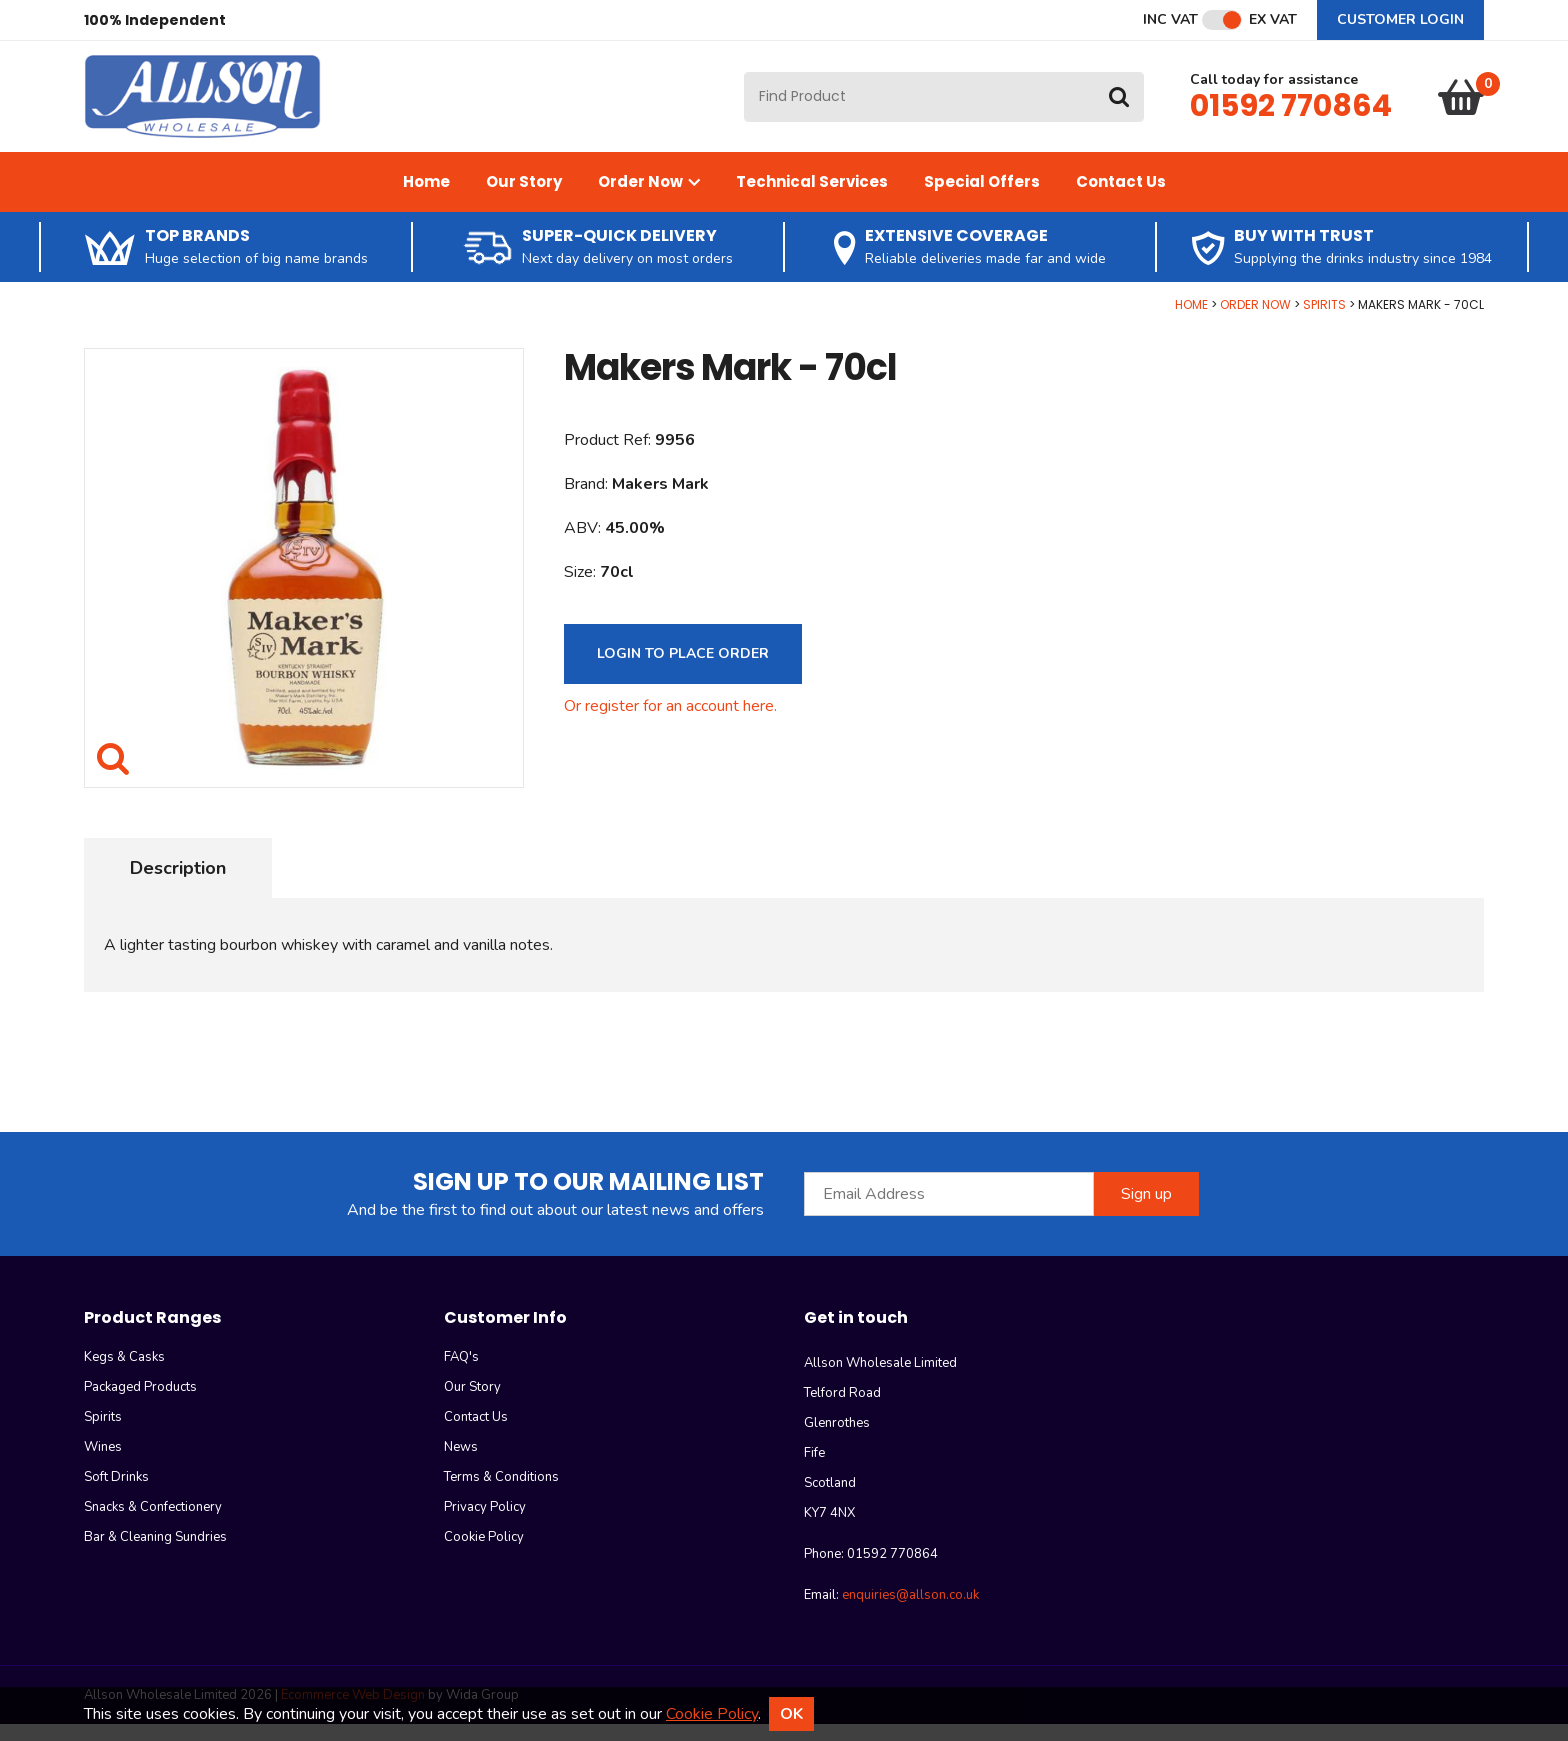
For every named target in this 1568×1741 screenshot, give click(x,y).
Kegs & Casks (124, 1374)
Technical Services (812, 198)
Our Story (524, 198)
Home (426, 198)
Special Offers (982, 198)
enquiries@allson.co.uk (910, 1612)
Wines (103, 1464)
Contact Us (1121, 198)
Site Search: (744, 80)
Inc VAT (1170, 20)
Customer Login (1400, 19)
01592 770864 (1291, 114)
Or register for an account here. (670, 723)
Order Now (649, 198)
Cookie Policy (484, 1554)
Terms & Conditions (501, 1494)
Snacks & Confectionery (153, 1524)
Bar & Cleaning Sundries (155, 1554)
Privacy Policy (485, 1524)
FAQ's (461, 1374)
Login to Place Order (683, 670)
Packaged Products (140, 1404)
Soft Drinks (116, 1494)
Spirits (1324, 321)
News (461, 1464)
